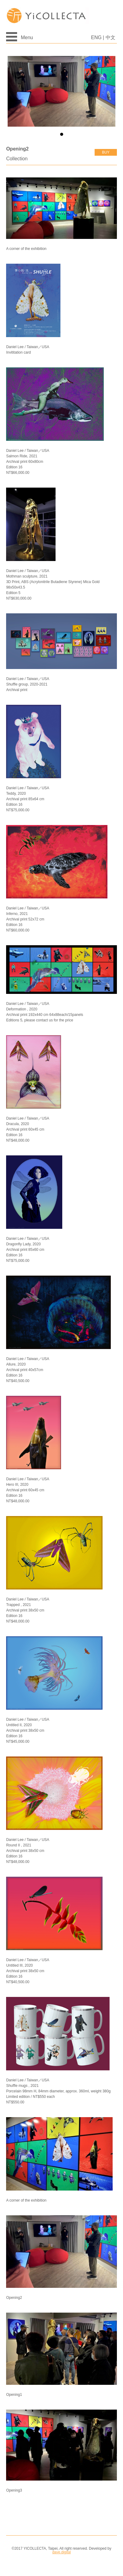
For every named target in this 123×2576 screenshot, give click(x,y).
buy (106, 152)
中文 (110, 37)
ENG (96, 37)
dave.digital (61, 2552)
